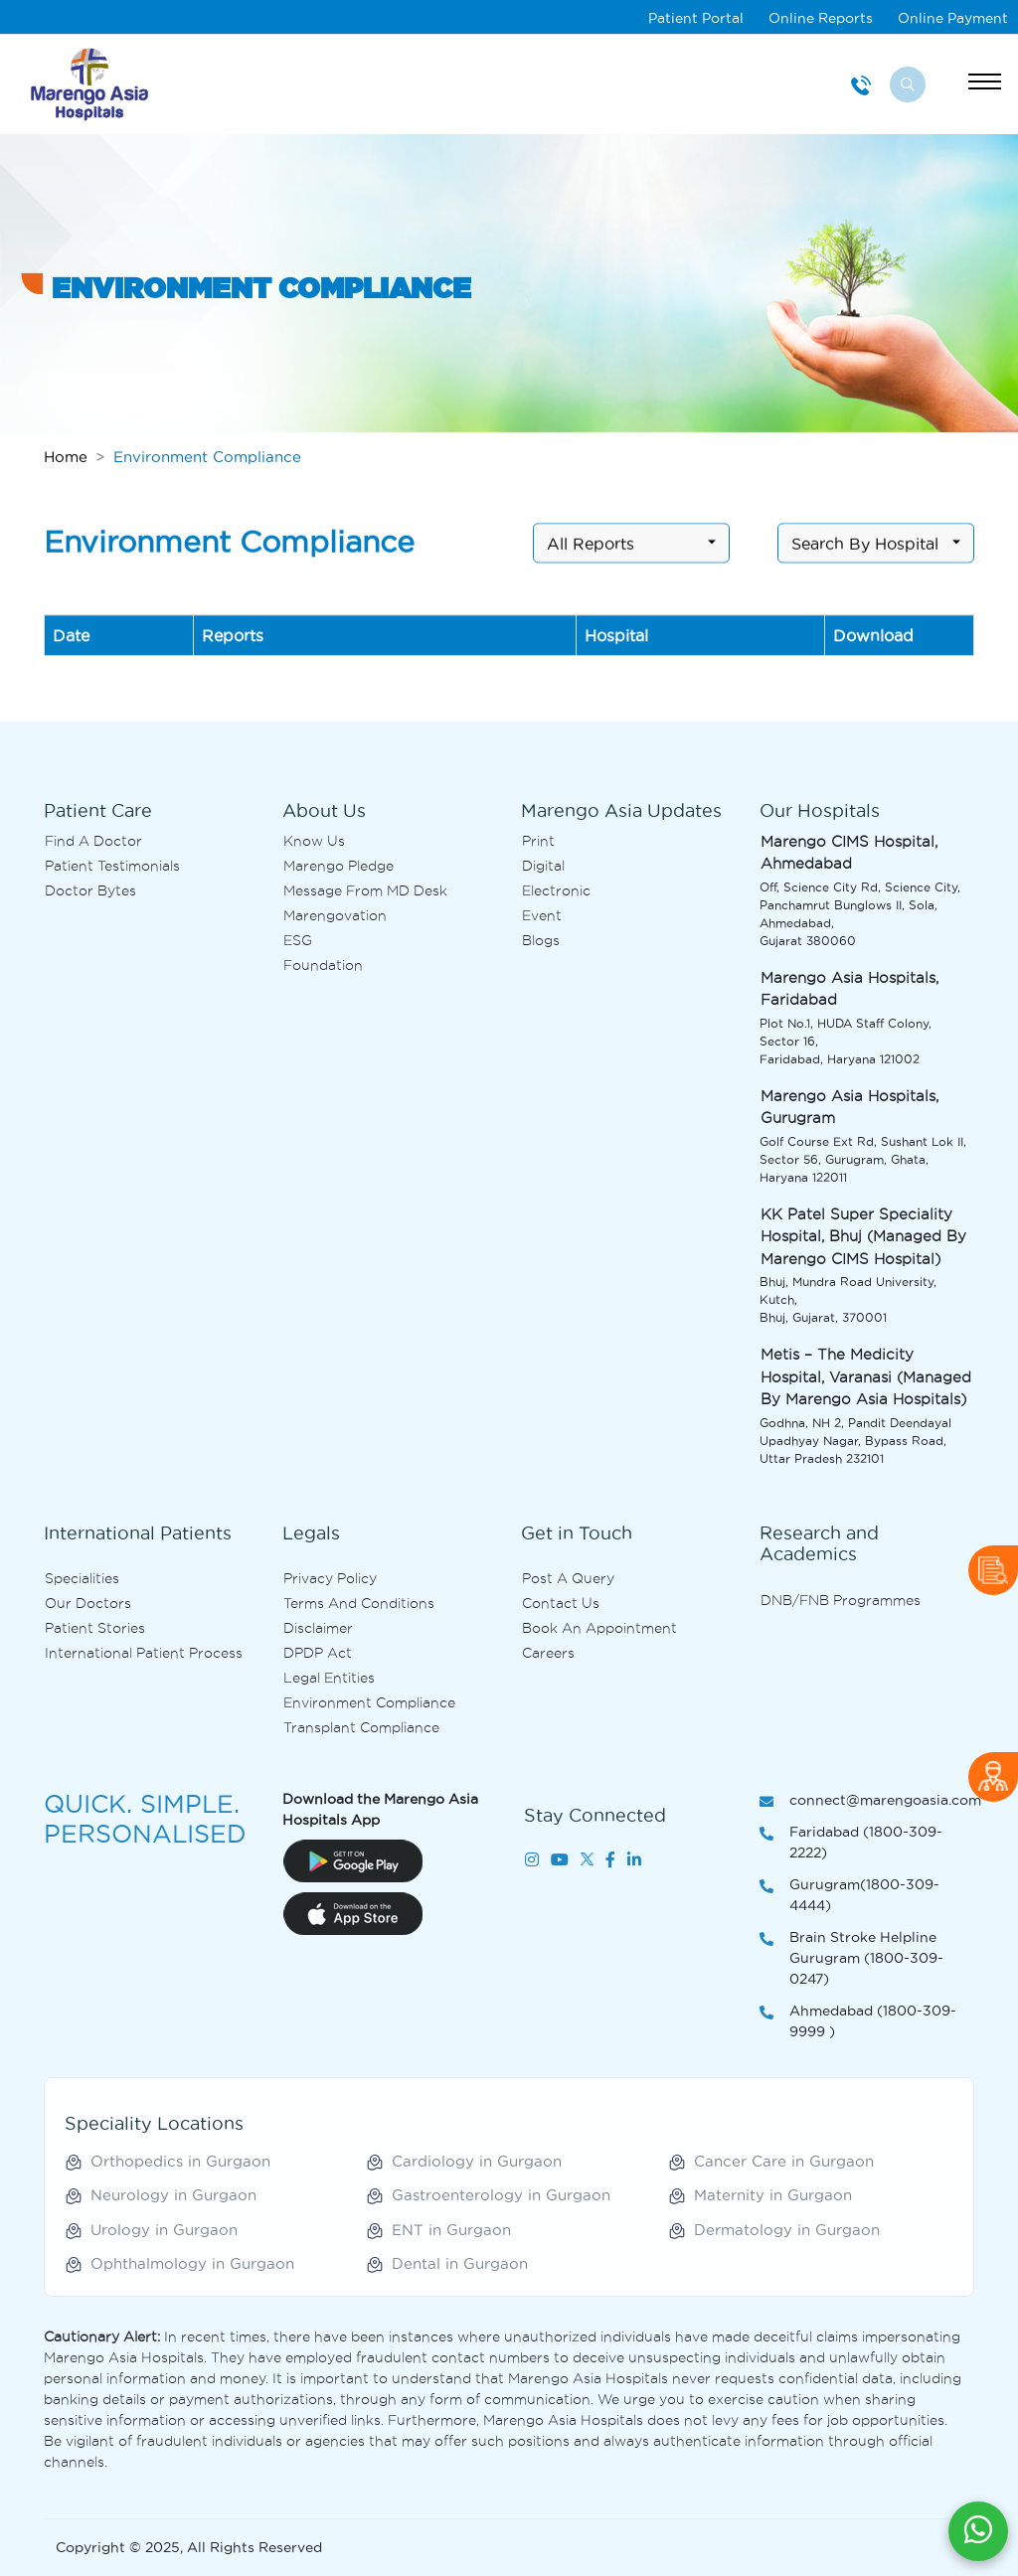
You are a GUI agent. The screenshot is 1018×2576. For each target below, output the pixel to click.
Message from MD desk (365, 890)
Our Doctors (88, 1603)
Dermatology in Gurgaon (787, 2229)
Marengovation (335, 915)
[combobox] (631, 549)
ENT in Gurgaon (451, 2229)
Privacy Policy (330, 1578)
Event (542, 915)
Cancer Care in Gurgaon (784, 2161)
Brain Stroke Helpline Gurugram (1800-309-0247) (851, 1959)
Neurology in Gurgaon (173, 2194)
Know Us (314, 841)
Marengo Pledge (338, 866)
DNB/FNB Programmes (841, 1600)
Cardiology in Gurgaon (477, 2161)
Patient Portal (696, 18)
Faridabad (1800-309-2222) (851, 1843)
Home (65, 456)
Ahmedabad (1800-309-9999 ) (858, 2022)
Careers (548, 1653)
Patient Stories (95, 1628)
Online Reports (820, 18)
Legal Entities (329, 1678)
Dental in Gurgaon (460, 2263)
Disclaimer (318, 1628)
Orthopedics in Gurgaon (180, 2161)
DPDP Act (317, 1653)
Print (538, 841)
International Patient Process (144, 1653)
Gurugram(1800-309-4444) (849, 1896)
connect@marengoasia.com (867, 1801)
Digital (543, 866)
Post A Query (568, 1578)
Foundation (323, 965)
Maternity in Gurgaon (773, 2194)
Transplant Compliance (361, 1727)
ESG (297, 940)
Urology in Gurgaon (164, 2229)
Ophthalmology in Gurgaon (192, 2263)
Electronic (556, 890)
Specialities (82, 1578)
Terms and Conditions (358, 1603)
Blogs (541, 940)
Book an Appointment (599, 1628)
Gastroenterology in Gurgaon (501, 2194)
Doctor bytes (90, 890)
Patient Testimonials (112, 866)
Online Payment (953, 18)
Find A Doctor (93, 841)
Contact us (560, 1603)
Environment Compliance (369, 1702)
